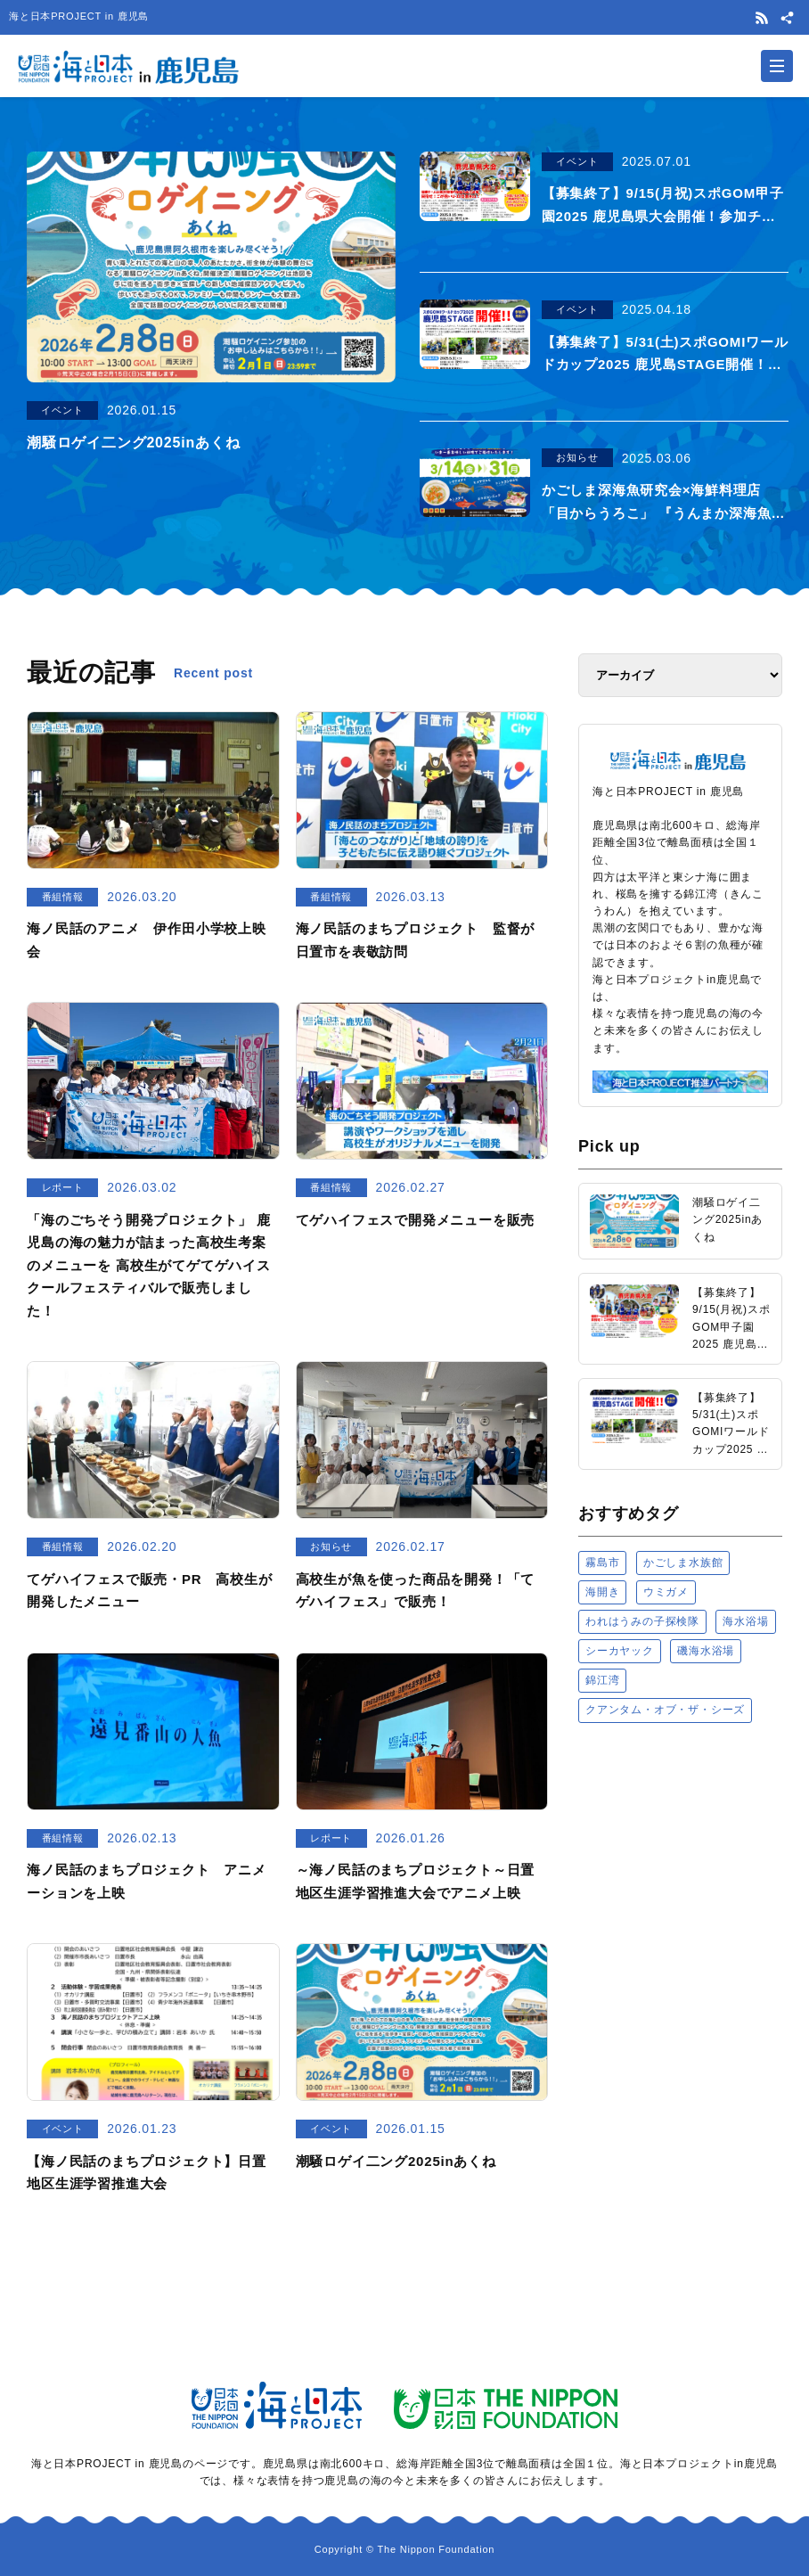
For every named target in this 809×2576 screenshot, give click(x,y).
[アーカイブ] (680, 675)
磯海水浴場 (705, 1651)
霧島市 (602, 1561)
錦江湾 (602, 1680)
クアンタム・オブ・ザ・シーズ (665, 1709)
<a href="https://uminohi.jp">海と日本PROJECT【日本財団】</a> (680, 1921)
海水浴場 (745, 1621)
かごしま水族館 (683, 1561)
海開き (602, 1592)
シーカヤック (619, 1651)
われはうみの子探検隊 (642, 1621)
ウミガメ (666, 1592)
